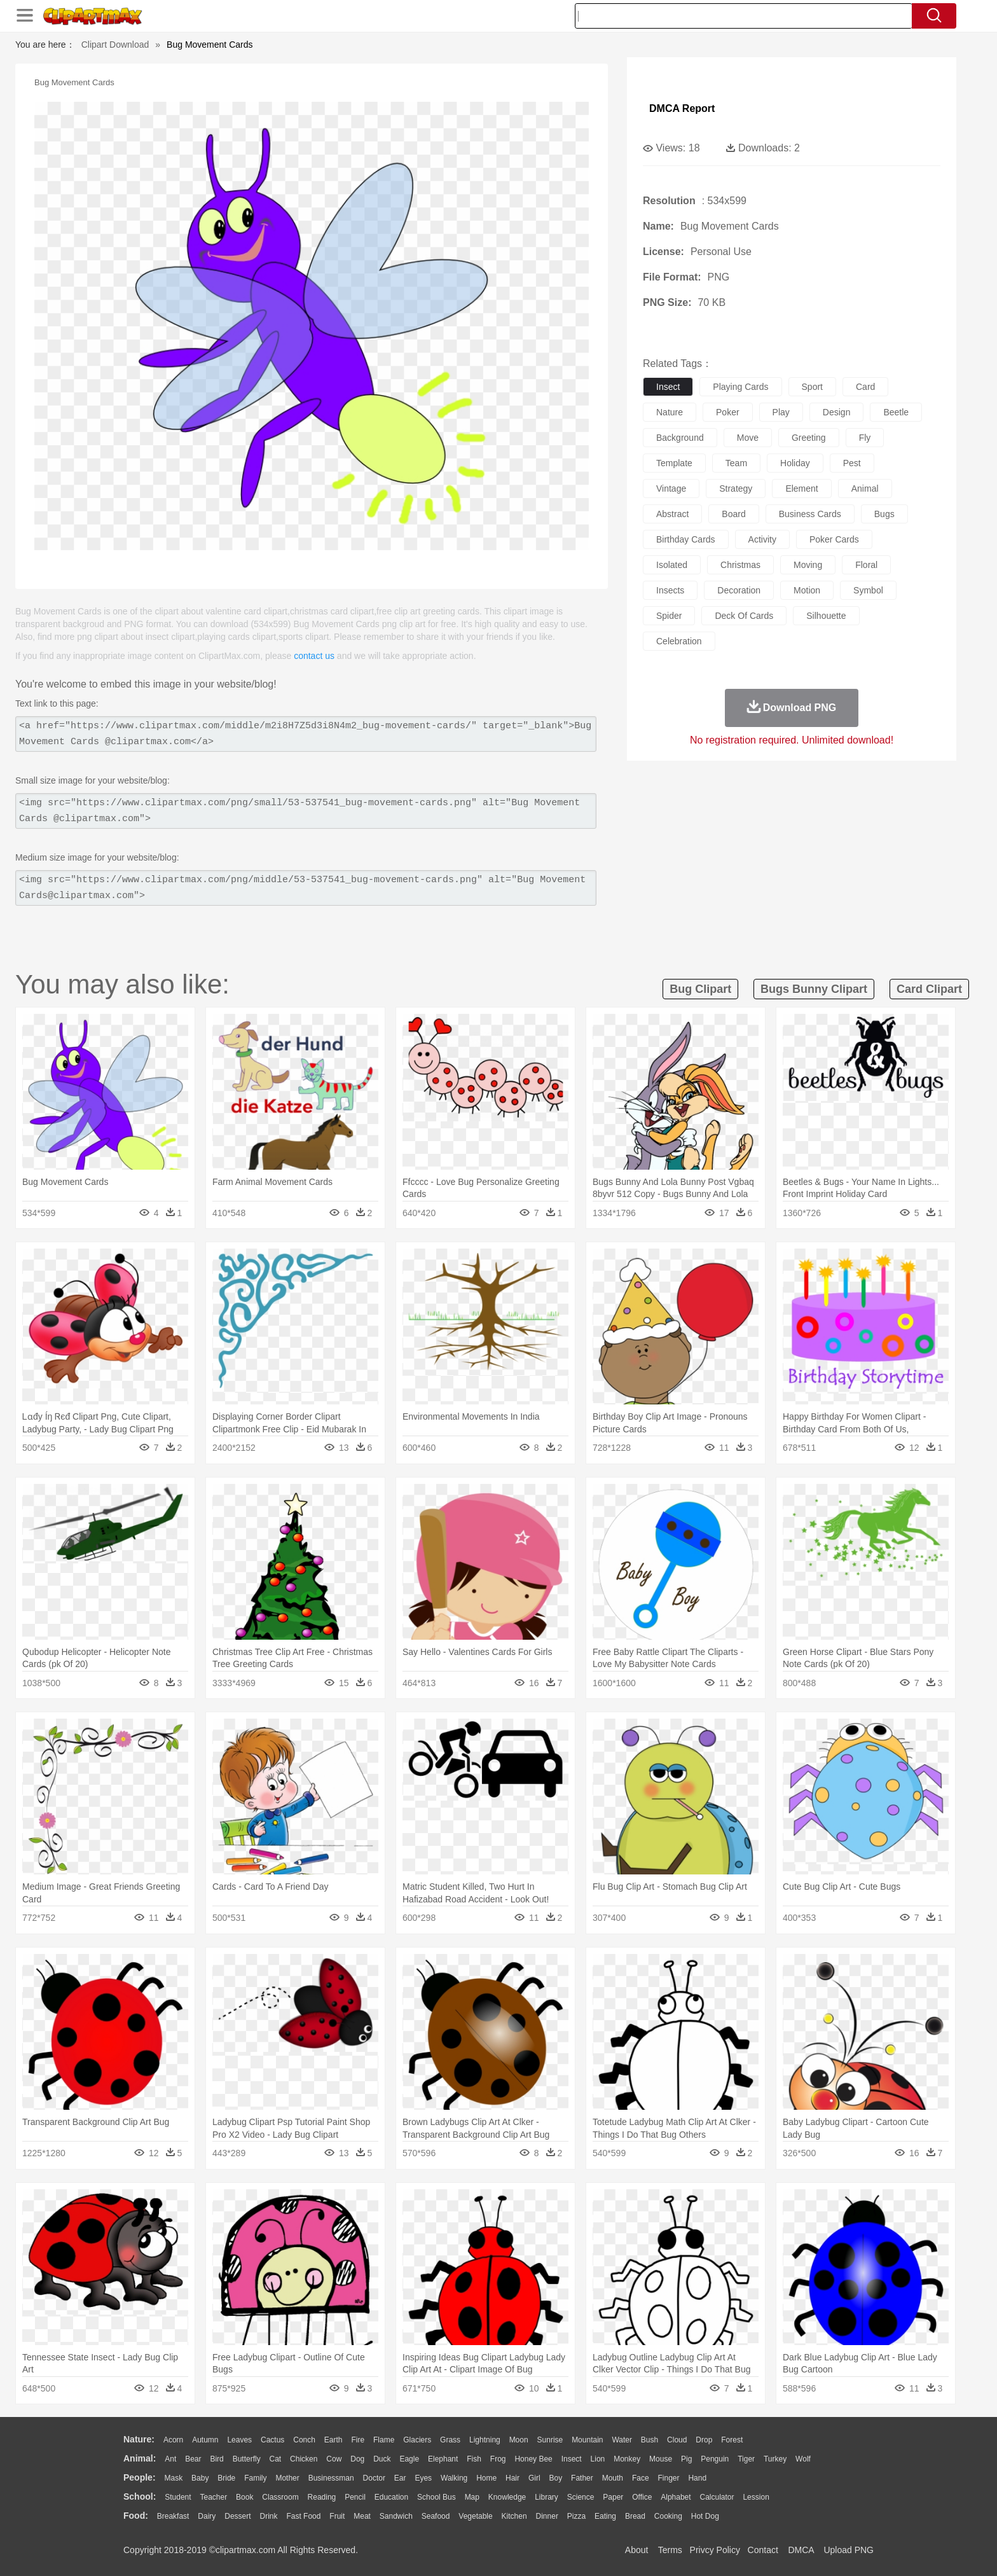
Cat (276, 2459)
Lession (756, 2497)
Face (640, 2478)
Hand (697, 2478)
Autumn (205, 2439)
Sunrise (550, 2439)
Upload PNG (848, 2550)
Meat (362, 2516)
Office (642, 2497)
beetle (896, 412)
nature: (139, 2439)
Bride (226, 2478)
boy (556, 2478)
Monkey (627, 2459)
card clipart (929, 989)
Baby (200, 2478)
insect (668, 387)
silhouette (826, 616)
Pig (686, 2459)
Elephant (443, 2459)
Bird (216, 2459)
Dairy (207, 2516)
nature (669, 412)
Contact (763, 2550)
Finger (668, 2478)
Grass (450, 2439)
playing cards (740, 387)
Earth (333, 2439)
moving (808, 565)
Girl (534, 2478)
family (255, 2478)
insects (670, 590)
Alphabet (676, 2497)
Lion (598, 2459)
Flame (383, 2439)
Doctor (374, 2478)
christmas (740, 565)
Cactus (272, 2439)
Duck (381, 2459)
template (674, 463)
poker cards (834, 539)
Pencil (355, 2497)
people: (139, 2477)
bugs (884, 514)
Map (472, 2497)
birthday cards (685, 539)
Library (546, 2497)
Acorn (173, 2439)
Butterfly (247, 2459)
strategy (735, 488)
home (486, 2478)
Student (178, 2497)
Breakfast (173, 2516)
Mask (173, 2478)
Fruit (337, 2516)
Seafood (436, 2516)
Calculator (717, 2497)
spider (669, 616)
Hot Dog (705, 2516)
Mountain (587, 2439)
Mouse (660, 2459)
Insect (571, 2459)
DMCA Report (682, 108)
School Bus (436, 2497)
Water (622, 2439)
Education (391, 2497)
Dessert (237, 2516)
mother (287, 2478)
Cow (333, 2459)
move (748, 438)
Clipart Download (115, 44)
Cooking (668, 2516)
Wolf (803, 2459)
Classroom (280, 2497)
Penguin (715, 2459)
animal (865, 488)
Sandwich (396, 2516)
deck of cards (744, 616)
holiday (795, 463)
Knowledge (507, 2497)
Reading (322, 2497)
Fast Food (303, 2516)
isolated (671, 565)
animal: (139, 2458)
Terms (670, 2550)
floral (866, 565)
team (736, 463)
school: (139, 2496)
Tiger (746, 2459)
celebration (679, 641)
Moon (518, 2439)
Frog (498, 2459)
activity (762, 539)
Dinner (547, 2516)
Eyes (423, 2478)
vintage (671, 488)
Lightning (484, 2439)
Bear (193, 2459)
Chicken (303, 2459)
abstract (672, 514)
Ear (400, 2478)
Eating (605, 2516)
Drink (269, 2516)
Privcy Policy (715, 2550)
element (801, 488)
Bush (649, 2439)
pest (852, 463)
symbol (868, 590)
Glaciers (417, 2439)
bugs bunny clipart (813, 989)
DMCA (800, 2550)
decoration (738, 590)
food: (135, 2515)
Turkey (775, 2459)
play (781, 412)
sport (812, 387)
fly (865, 438)
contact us (314, 656)
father (582, 2478)
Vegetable (475, 2516)
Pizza (576, 2516)
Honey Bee (533, 2459)
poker (727, 412)
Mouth (612, 2478)
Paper (613, 2497)
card (865, 387)
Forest (732, 2439)
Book (244, 2497)
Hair (512, 2478)
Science (581, 2497)
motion (807, 590)
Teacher (214, 2497)
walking (454, 2478)
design (837, 412)
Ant (170, 2459)
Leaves (239, 2439)
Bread (635, 2516)
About (637, 2550)
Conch (304, 2439)
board (733, 514)
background (680, 438)
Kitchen (514, 2516)
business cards (810, 514)
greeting (809, 438)
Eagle (409, 2459)
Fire (357, 2439)
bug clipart (700, 989)
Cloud (677, 2439)
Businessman (331, 2478)
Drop (704, 2439)
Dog (357, 2459)
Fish (474, 2459)
